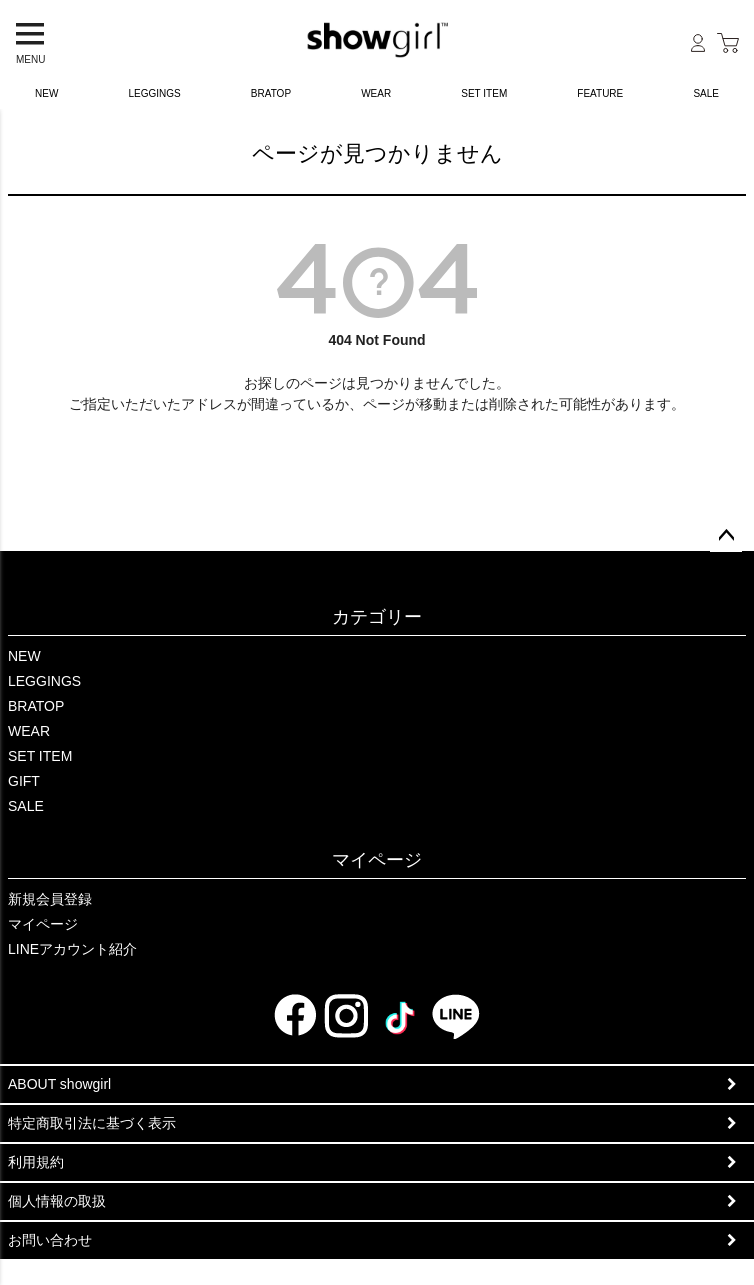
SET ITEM (484, 93)
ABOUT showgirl (59, 1084)
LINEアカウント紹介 (72, 949)
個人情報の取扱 (57, 1201)
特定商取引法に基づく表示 (92, 1123)
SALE (26, 806)
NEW (46, 93)
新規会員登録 (50, 899)
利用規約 (36, 1162)
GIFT (24, 781)
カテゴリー (377, 617)
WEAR (376, 93)
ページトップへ (726, 536)
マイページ (377, 860)
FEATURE (600, 93)
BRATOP (271, 93)
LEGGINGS (155, 93)
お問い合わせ (50, 1240)
